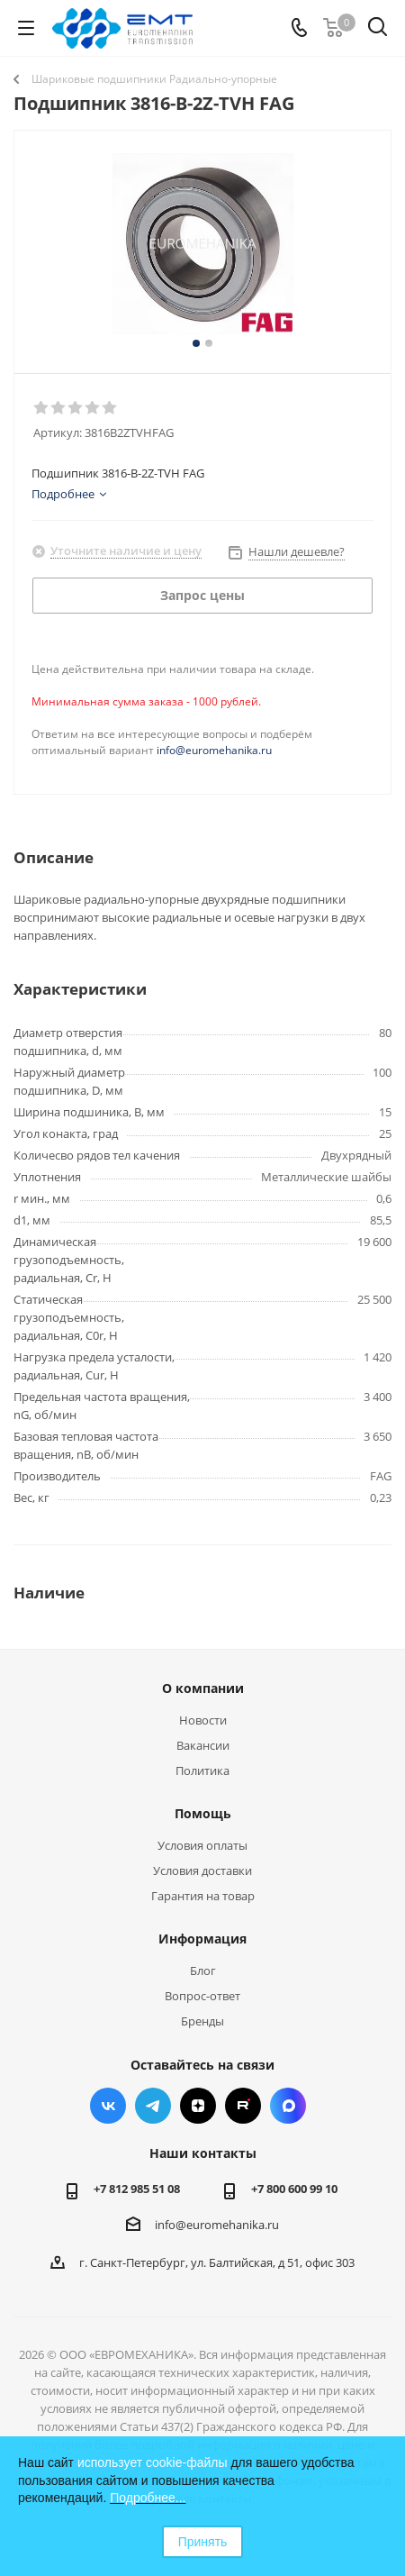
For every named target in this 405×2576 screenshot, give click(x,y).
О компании (203, 1688)
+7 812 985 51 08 (137, 2188)
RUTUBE (243, 2106)
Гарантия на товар (203, 1896)
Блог (203, 1970)
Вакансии (203, 1745)
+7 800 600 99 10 (294, 2188)
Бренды (202, 2021)
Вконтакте (108, 2106)
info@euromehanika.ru (214, 750)
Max (288, 2106)
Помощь (203, 1813)
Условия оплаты (203, 1845)
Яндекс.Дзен (198, 2106)
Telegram (153, 2106)
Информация (202, 1938)
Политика (203, 1770)
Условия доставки (202, 1870)
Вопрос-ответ (202, 1996)
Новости (203, 1720)
